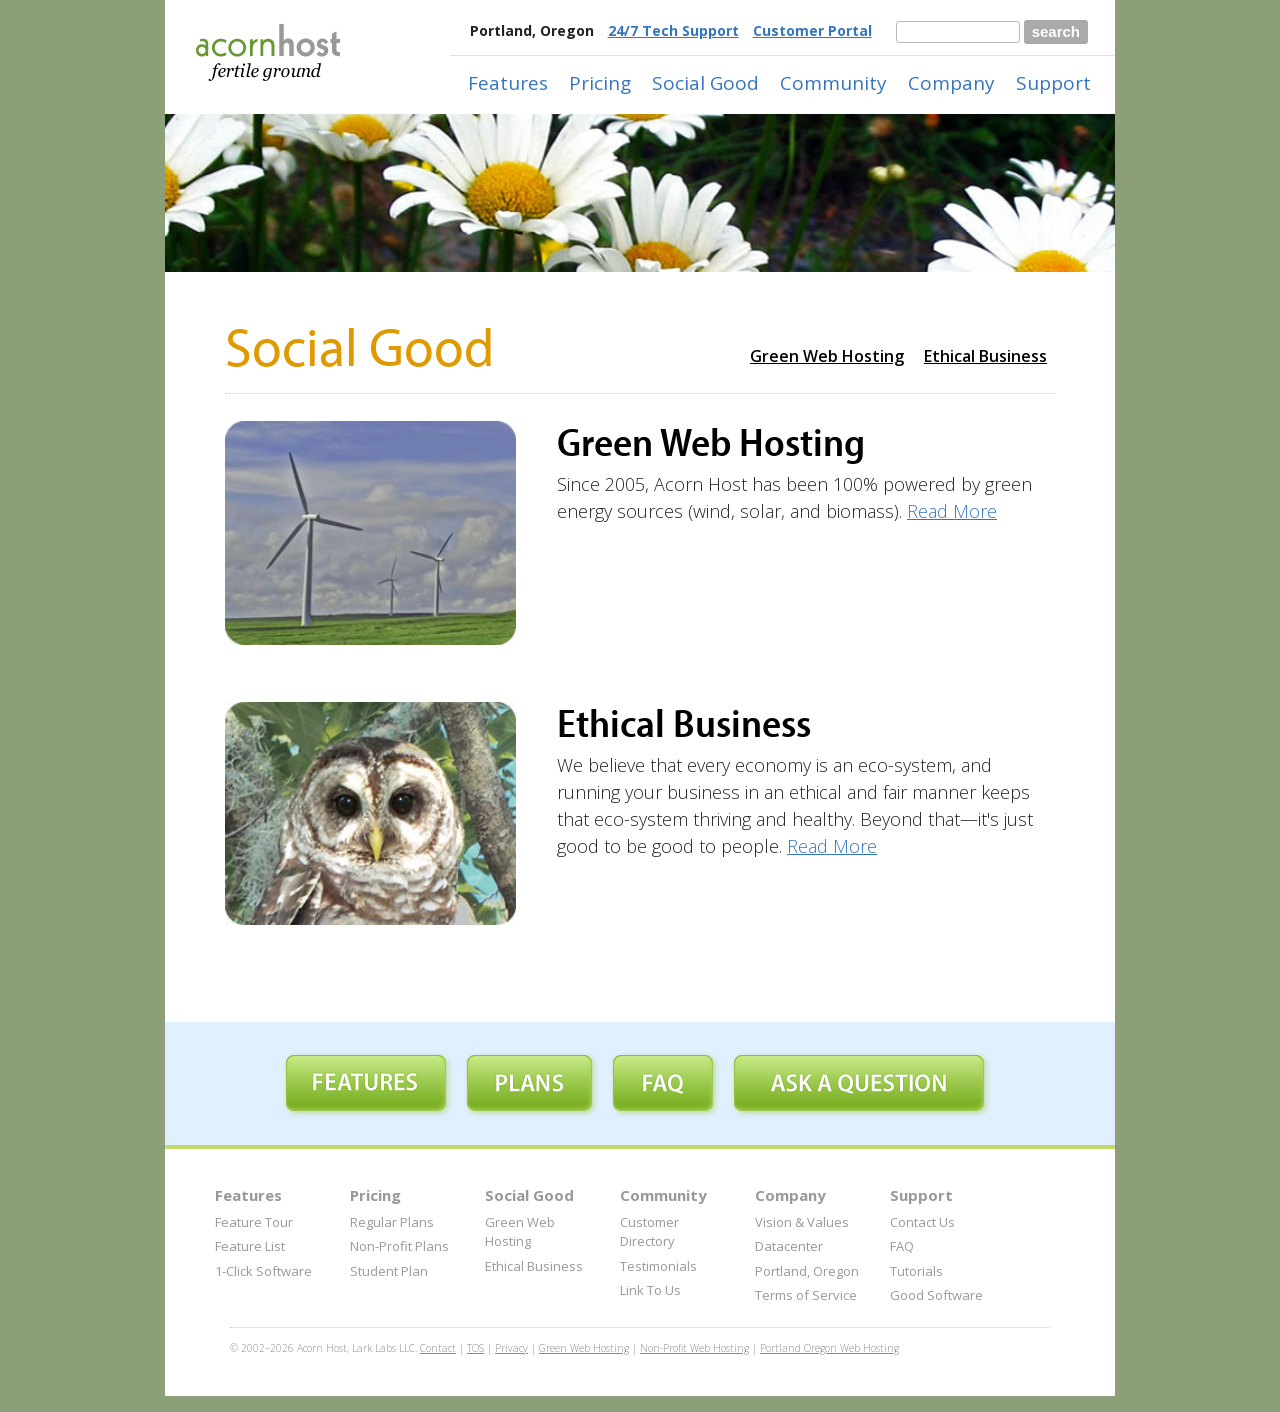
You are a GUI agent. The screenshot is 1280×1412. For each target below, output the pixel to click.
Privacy (511, 1348)
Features (508, 83)
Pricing (600, 83)
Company (951, 83)
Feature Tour (254, 1222)
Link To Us (650, 1290)
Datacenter (789, 1246)
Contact (438, 1348)
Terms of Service (806, 1295)
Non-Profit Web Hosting (694, 1348)
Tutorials (916, 1271)
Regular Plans (392, 1222)
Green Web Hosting (827, 356)
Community (833, 83)
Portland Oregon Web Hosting (829, 1348)
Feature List (250, 1246)
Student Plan (389, 1271)
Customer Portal (812, 30)
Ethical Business (985, 356)
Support (1053, 83)
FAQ (902, 1246)
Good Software (936, 1295)
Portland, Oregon (807, 1271)
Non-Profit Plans (399, 1246)
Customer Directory (649, 1232)
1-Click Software (263, 1271)
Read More (952, 511)
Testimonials (658, 1266)
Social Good (705, 83)
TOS (475, 1348)
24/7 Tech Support (673, 30)
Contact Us (922, 1222)
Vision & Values (802, 1222)
